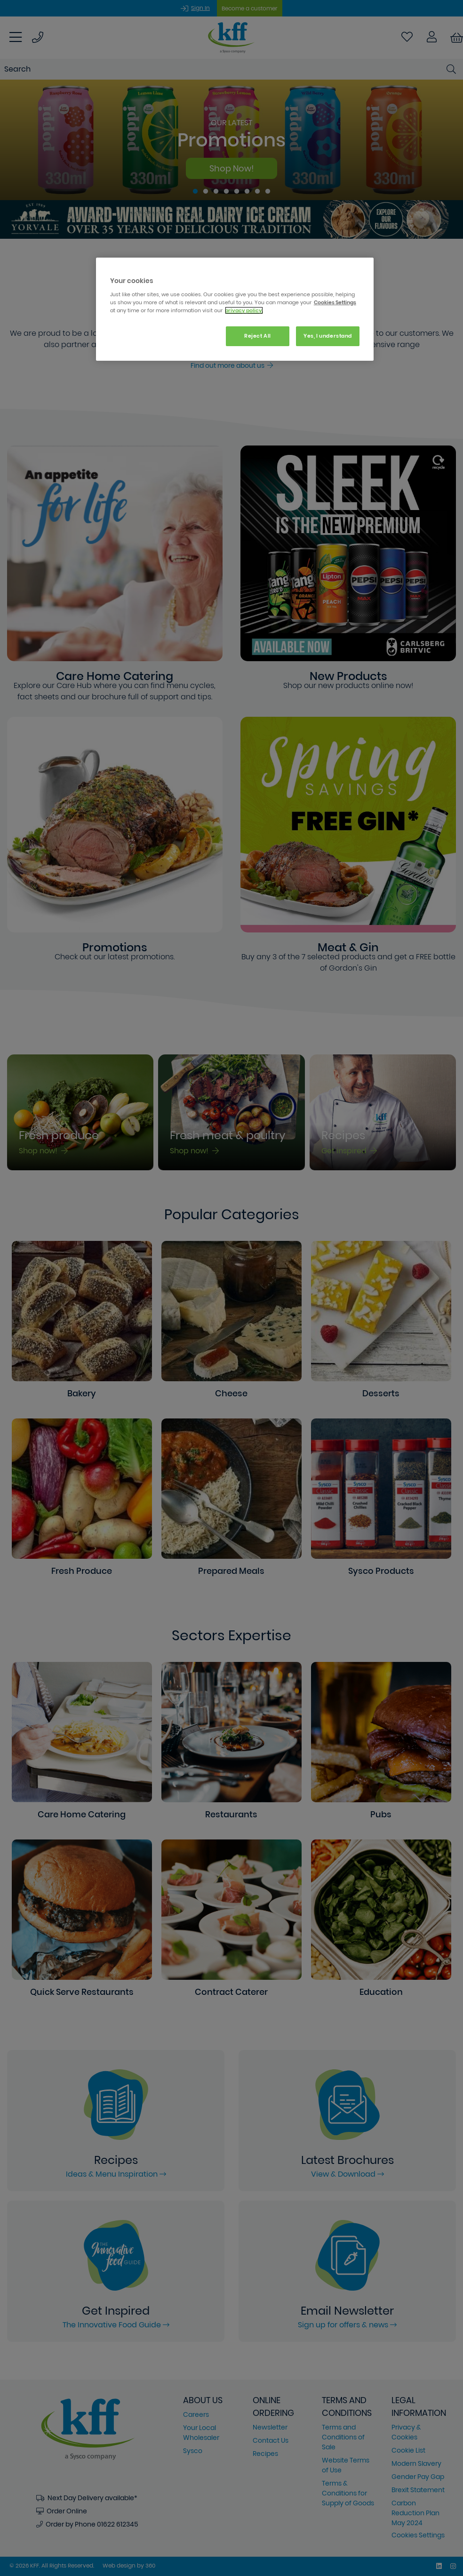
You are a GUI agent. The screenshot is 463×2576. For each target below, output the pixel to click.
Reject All (257, 336)
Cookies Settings (335, 302)
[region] (235, 309)
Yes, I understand (327, 336)
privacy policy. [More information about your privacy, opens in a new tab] (244, 310)
